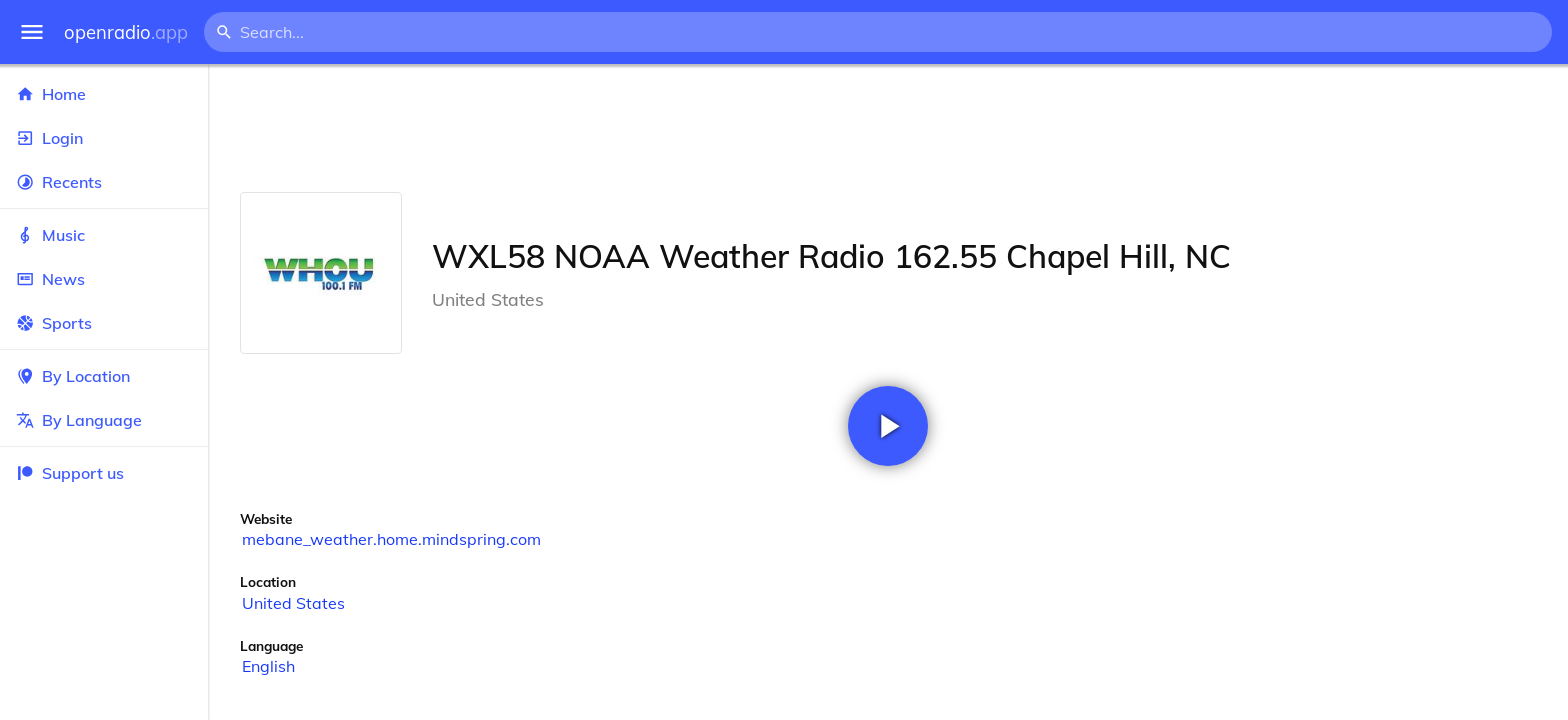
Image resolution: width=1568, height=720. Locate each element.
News (104, 279)
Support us (70, 473)
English (268, 666)
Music (104, 235)
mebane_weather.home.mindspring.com (391, 539)
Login (104, 138)
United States (293, 603)
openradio (126, 32)
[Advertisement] (888, 128)
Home (104, 94)
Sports (104, 323)
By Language (104, 420)
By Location (104, 376)
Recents (104, 182)
